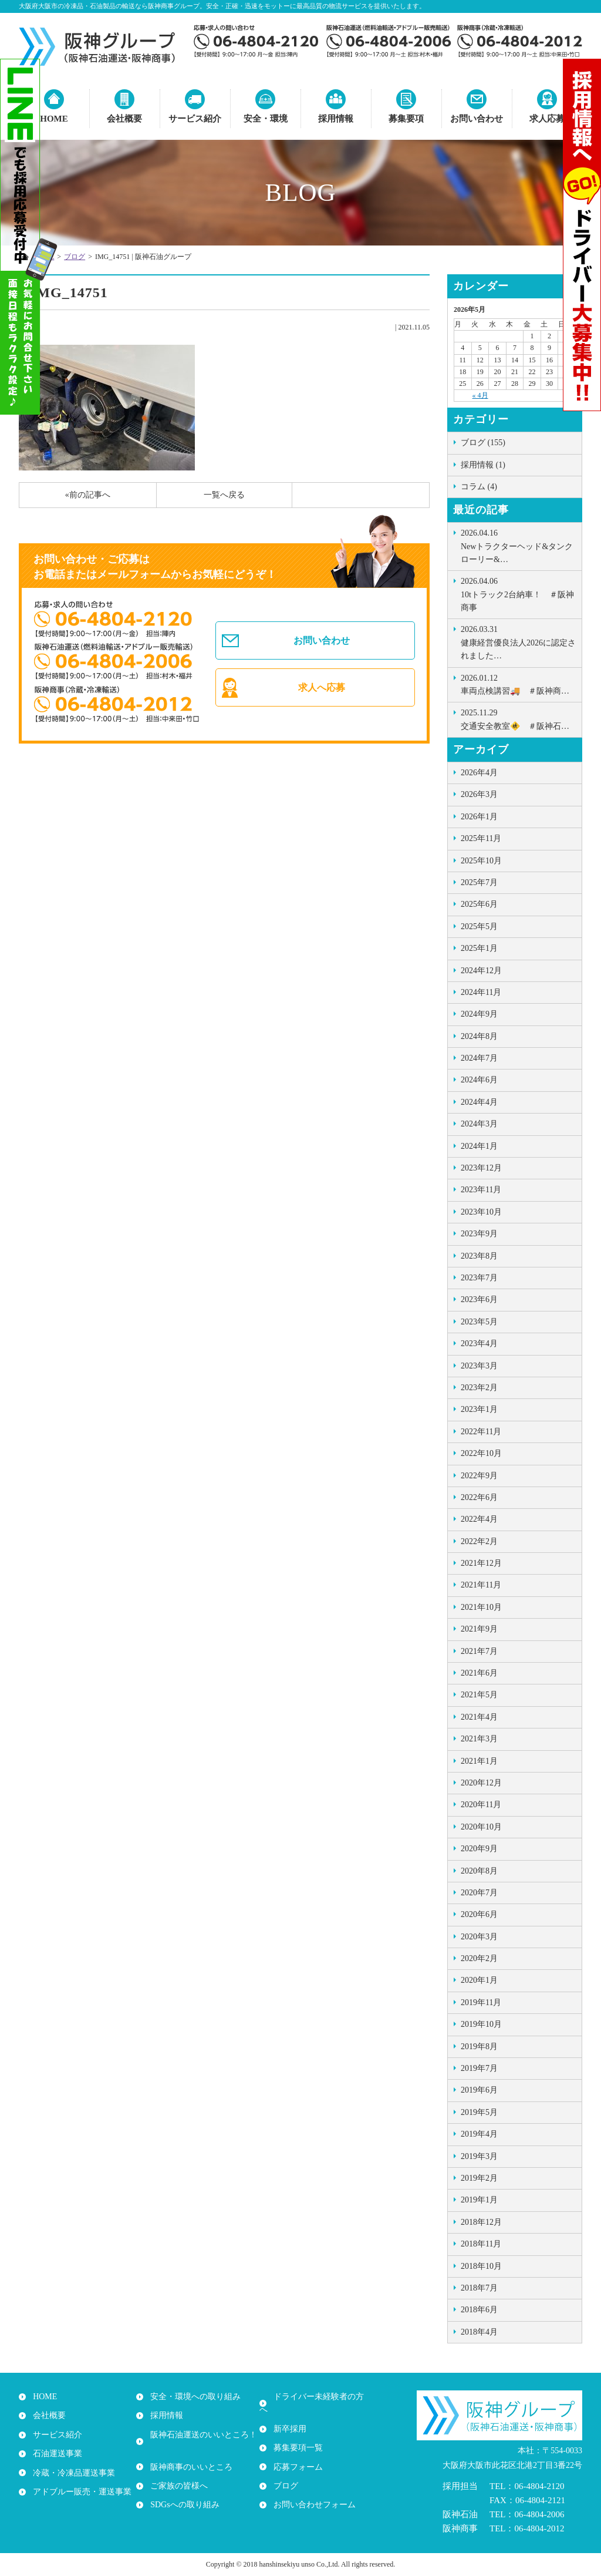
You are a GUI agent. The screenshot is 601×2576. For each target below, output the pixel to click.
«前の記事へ (87, 494)
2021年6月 (479, 1673)
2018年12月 (481, 2222)
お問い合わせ (476, 118)
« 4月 (480, 395)
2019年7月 (479, 2068)
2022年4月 (479, 1519)
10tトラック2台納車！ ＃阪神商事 (518, 593)
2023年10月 (481, 1212)
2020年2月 (479, 1958)
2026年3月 (479, 794)
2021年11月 (481, 1584)
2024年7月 (479, 1058)
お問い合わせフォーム (312, 2491)
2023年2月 (479, 1387)
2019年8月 (479, 2046)
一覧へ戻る (224, 494)
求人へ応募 (322, 691)
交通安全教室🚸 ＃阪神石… (518, 718)
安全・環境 (266, 118)
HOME (43, 2396)
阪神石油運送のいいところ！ (201, 2434)
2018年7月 (479, 2288)
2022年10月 (481, 1453)
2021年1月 (479, 1761)
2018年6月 (479, 2309)
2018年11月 (481, 2243)
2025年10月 (481, 860)
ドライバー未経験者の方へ (320, 2396)
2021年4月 (479, 1717)
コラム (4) (479, 486)
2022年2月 (479, 1541)
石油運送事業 (55, 2453)
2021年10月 (481, 1607)
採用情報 (335, 118)
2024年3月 (479, 1123)
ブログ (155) (483, 442)
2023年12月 (481, 1167)
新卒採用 (287, 2416)
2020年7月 (479, 1892)
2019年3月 (479, 2156)
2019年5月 (479, 2112)
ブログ (74, 257)
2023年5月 (479, 1321)
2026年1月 (479, 816)
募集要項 (406, 118)
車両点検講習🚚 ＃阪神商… (518, 683)
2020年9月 (479, 1848)
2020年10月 (481, 1826)
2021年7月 (479, 1651)
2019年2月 (479, 2178)
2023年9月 (479, 1233)
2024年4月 (479, 1102)
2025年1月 (479, 948)
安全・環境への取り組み (193, 2396)
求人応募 (547, 118)
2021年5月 (479, 1694)
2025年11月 (481, 838)
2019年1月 (479, 2199)
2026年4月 (479, 772)
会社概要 (124, 118)
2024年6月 (479, 1079)
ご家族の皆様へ (176, 2473)
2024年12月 (481, 970)
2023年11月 (481, 1189)
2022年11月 (481, 1431)
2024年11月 (481, 992)
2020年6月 (479, 1914)
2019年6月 (479, 2090)
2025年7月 (479, 882)
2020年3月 (479, 1936)
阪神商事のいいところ (189, 2453)
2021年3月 (479, 1738)
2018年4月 (479, 2332)
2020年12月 (481, 1782)
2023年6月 (479, 1299)
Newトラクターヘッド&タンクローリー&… (518, 545)
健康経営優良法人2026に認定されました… (518, 641)
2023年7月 (479, 1277)
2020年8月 (479, 1871)
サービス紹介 (194, 118)
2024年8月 (479, 1036)
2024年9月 (479, 1014)
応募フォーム (295, 2453)
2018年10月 (481, 2266)
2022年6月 (479, 1497)
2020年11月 (481, 1804)
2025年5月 (479, 926)
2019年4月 (479, 2134)
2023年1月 (479, 1409)
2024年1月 (479, 1146)
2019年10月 (481, 2024)
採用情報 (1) (483, 464)
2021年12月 (481, 1563)
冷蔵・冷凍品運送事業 (72, 2473)
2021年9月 (479, 1629)
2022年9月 (479, 1475)
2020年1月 (479, 1980)
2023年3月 (479, 1365)
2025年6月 (479, 904)
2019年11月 (481, 2002)
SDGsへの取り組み (182, 2491)
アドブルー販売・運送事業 (80, 2491)
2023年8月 (479, 1256)
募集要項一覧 (295, 2434)
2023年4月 (479, 1343)
